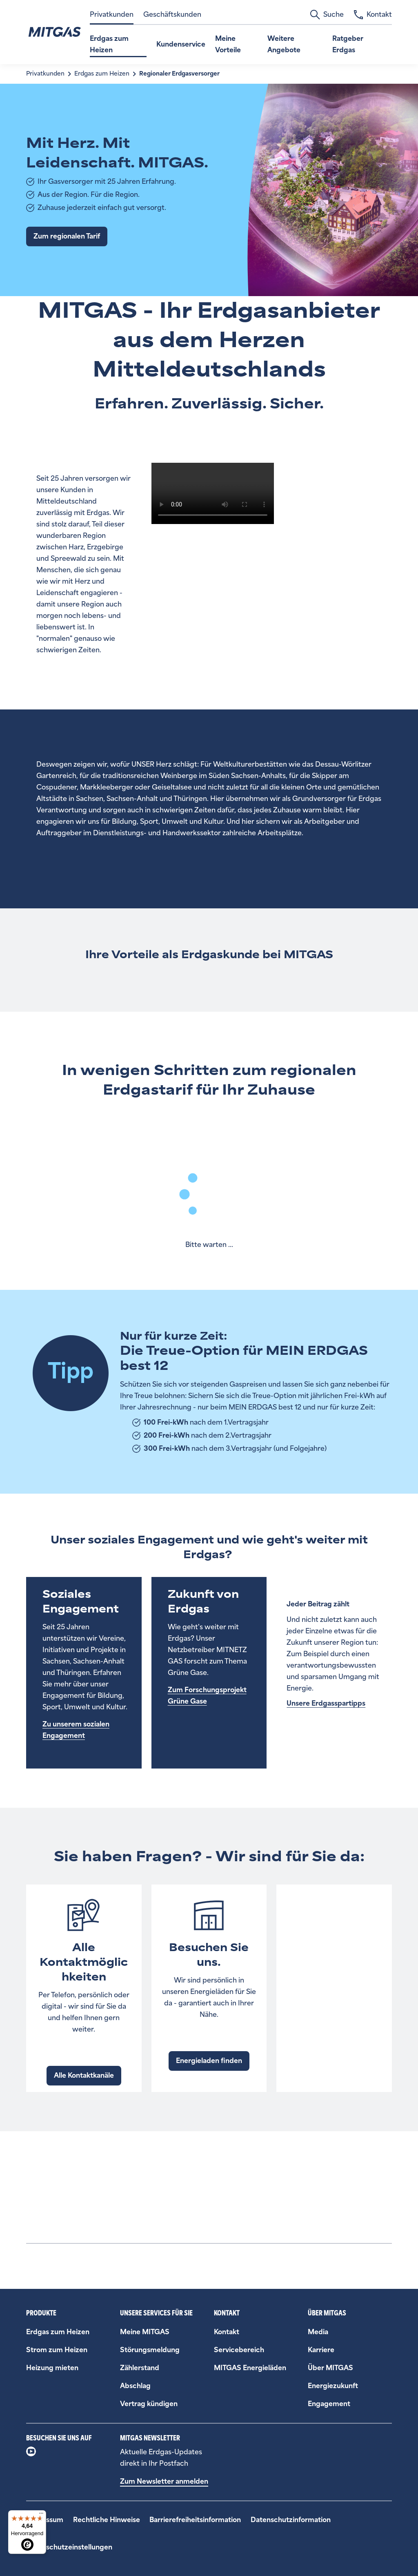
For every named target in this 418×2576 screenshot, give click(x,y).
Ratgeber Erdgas (347, 44)
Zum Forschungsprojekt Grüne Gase (207, 1695)
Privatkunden (111, 14)
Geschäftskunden (172, 14)
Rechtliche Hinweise (106, 2520)
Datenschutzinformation (291, 2520)
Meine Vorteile (228, 44)
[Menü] (41, 2515)
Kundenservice (180, 44)
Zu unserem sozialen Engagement (75, 1730)
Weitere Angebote (283, 44)
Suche (327, 15)
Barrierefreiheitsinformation (195, 2520)
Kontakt (373, 15)
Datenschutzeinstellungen (69, 2547)
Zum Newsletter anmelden (164, 2481)
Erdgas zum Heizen (109, 44)
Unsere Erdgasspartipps (326, 1703)
